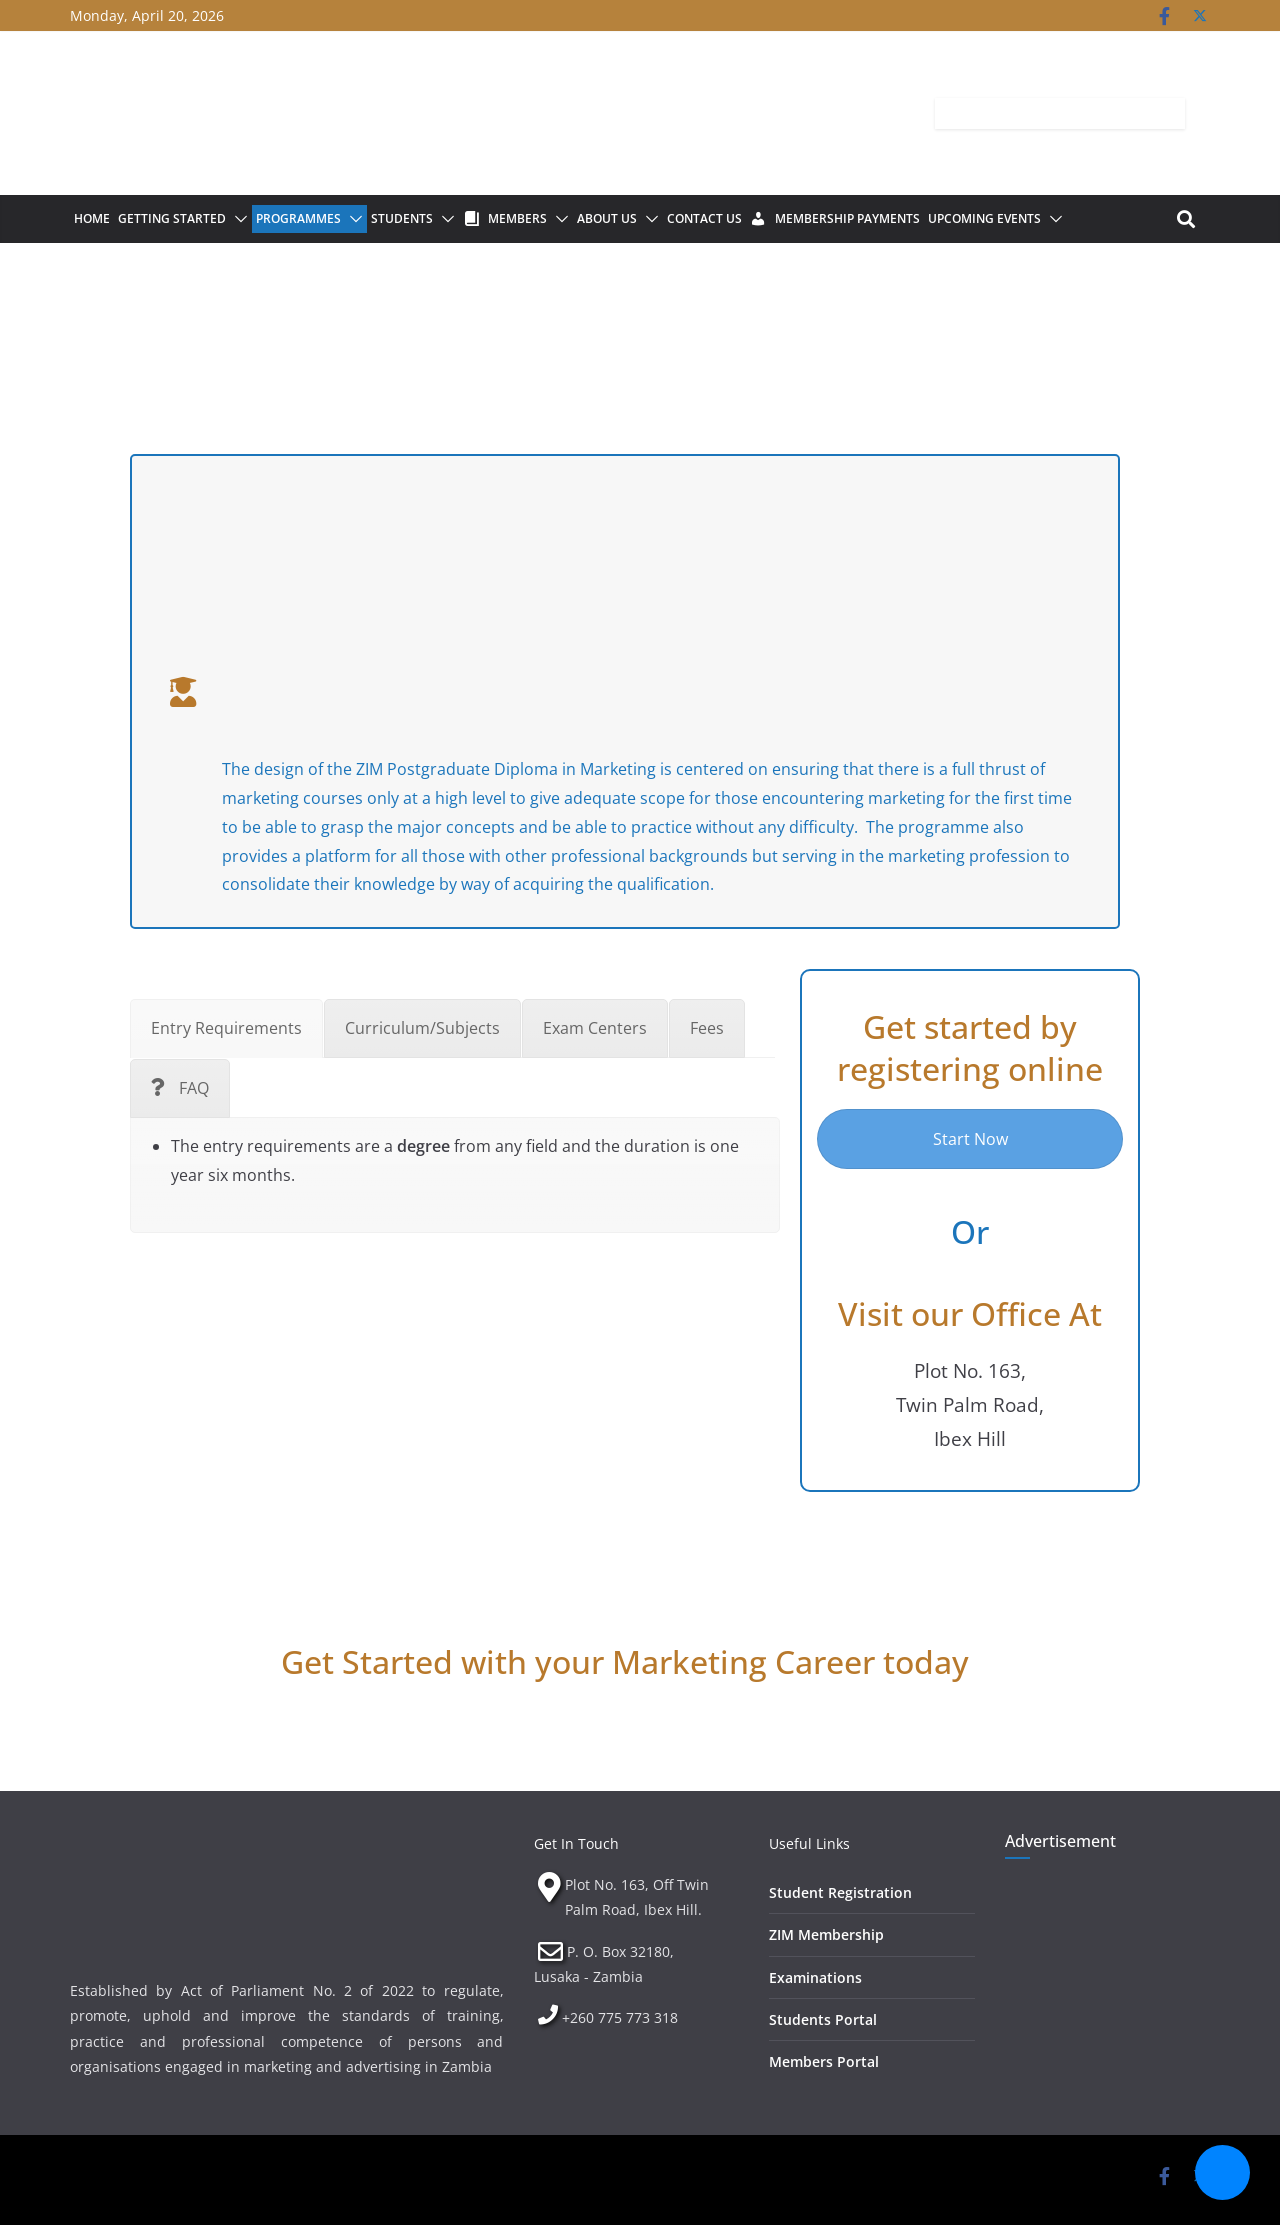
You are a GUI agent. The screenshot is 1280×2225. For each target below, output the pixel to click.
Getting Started (172, 218)
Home (92, 218)
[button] (237, 219)
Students (402, 218)
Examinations (815, 1977)
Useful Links (809, 1843)
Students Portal (823, 2019)
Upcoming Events (984, 218)
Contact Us (704, 218)
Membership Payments (847, 218)
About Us (607, 218)
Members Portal (824, 2061)
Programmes (298, 218)
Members (517, 218)
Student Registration (840, 1892)
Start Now (970, 1139)
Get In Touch (576, 1843)
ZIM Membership (826, 1934)
